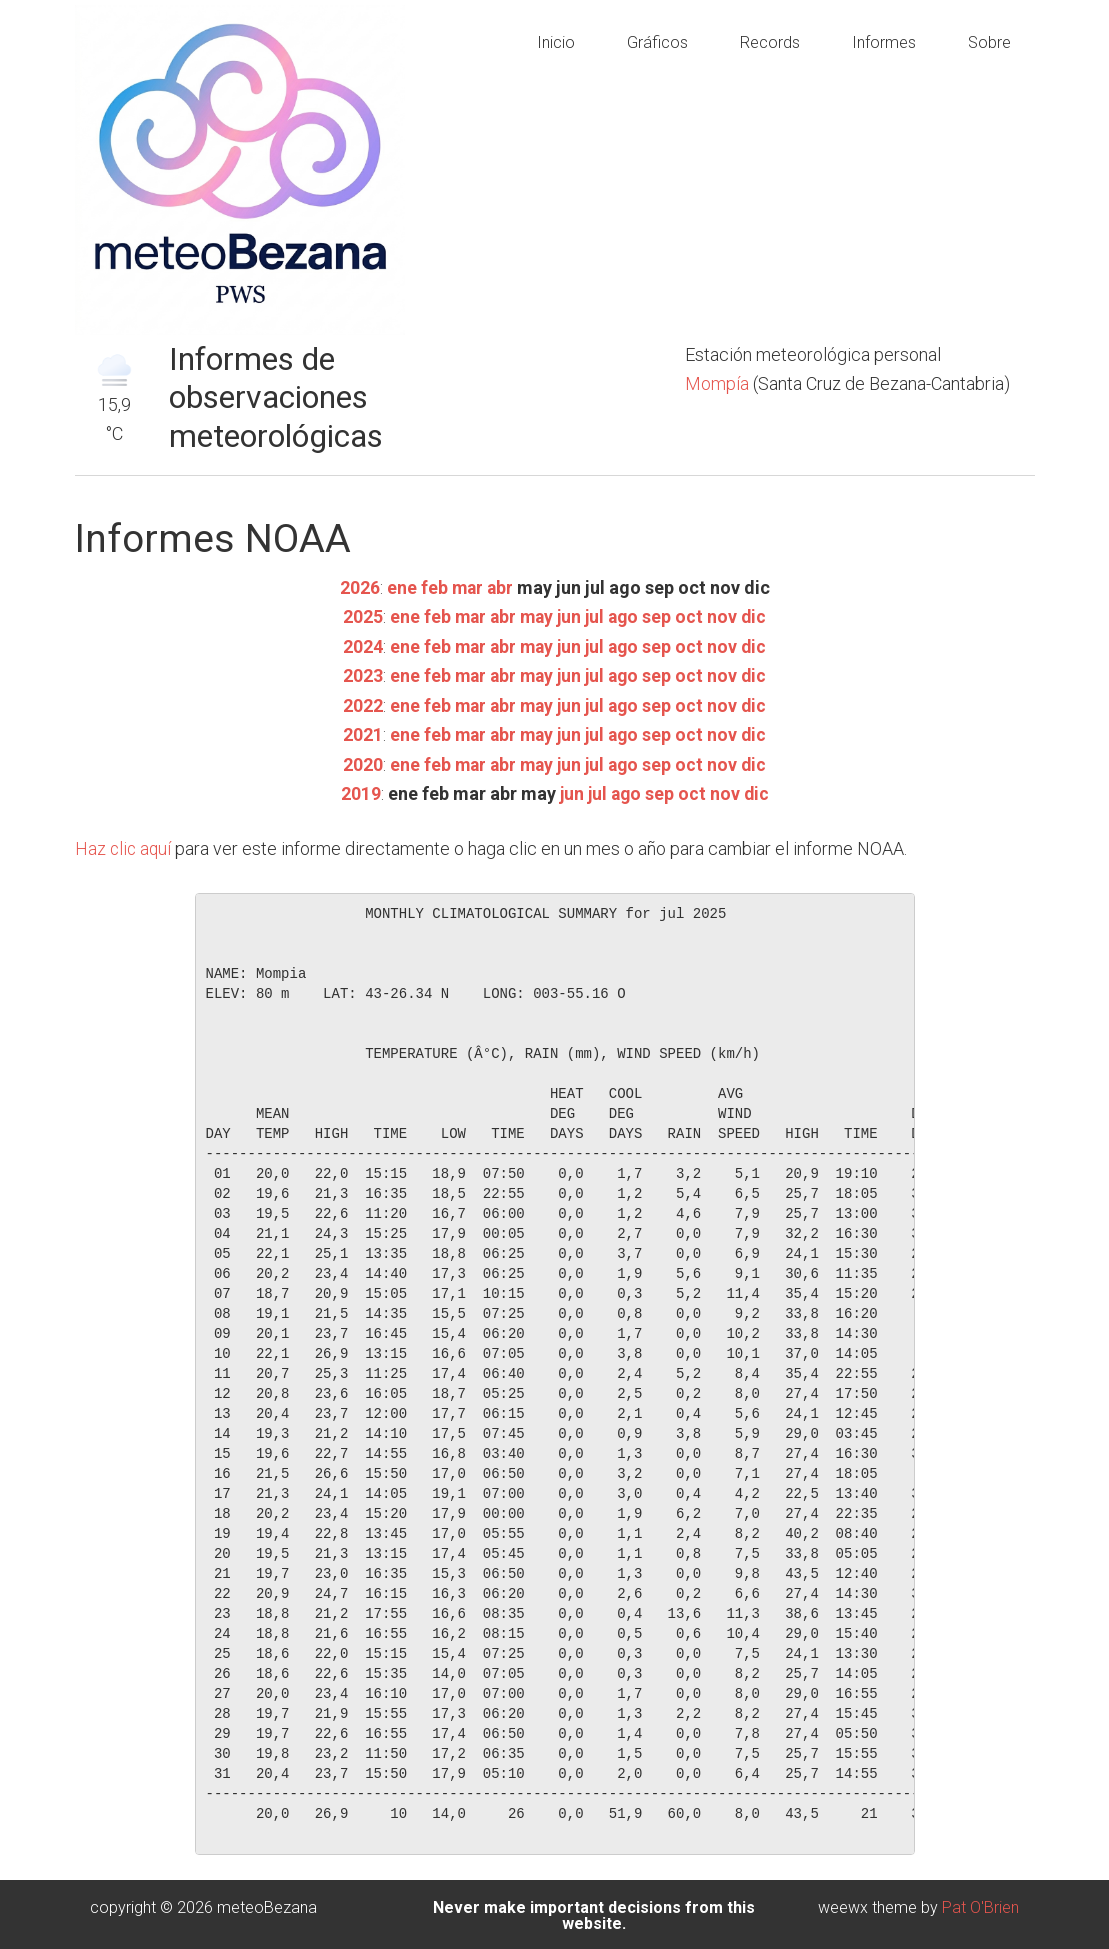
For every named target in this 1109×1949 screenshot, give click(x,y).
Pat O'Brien (980, 1904)
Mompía (719, 383)
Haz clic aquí (124, 846)
